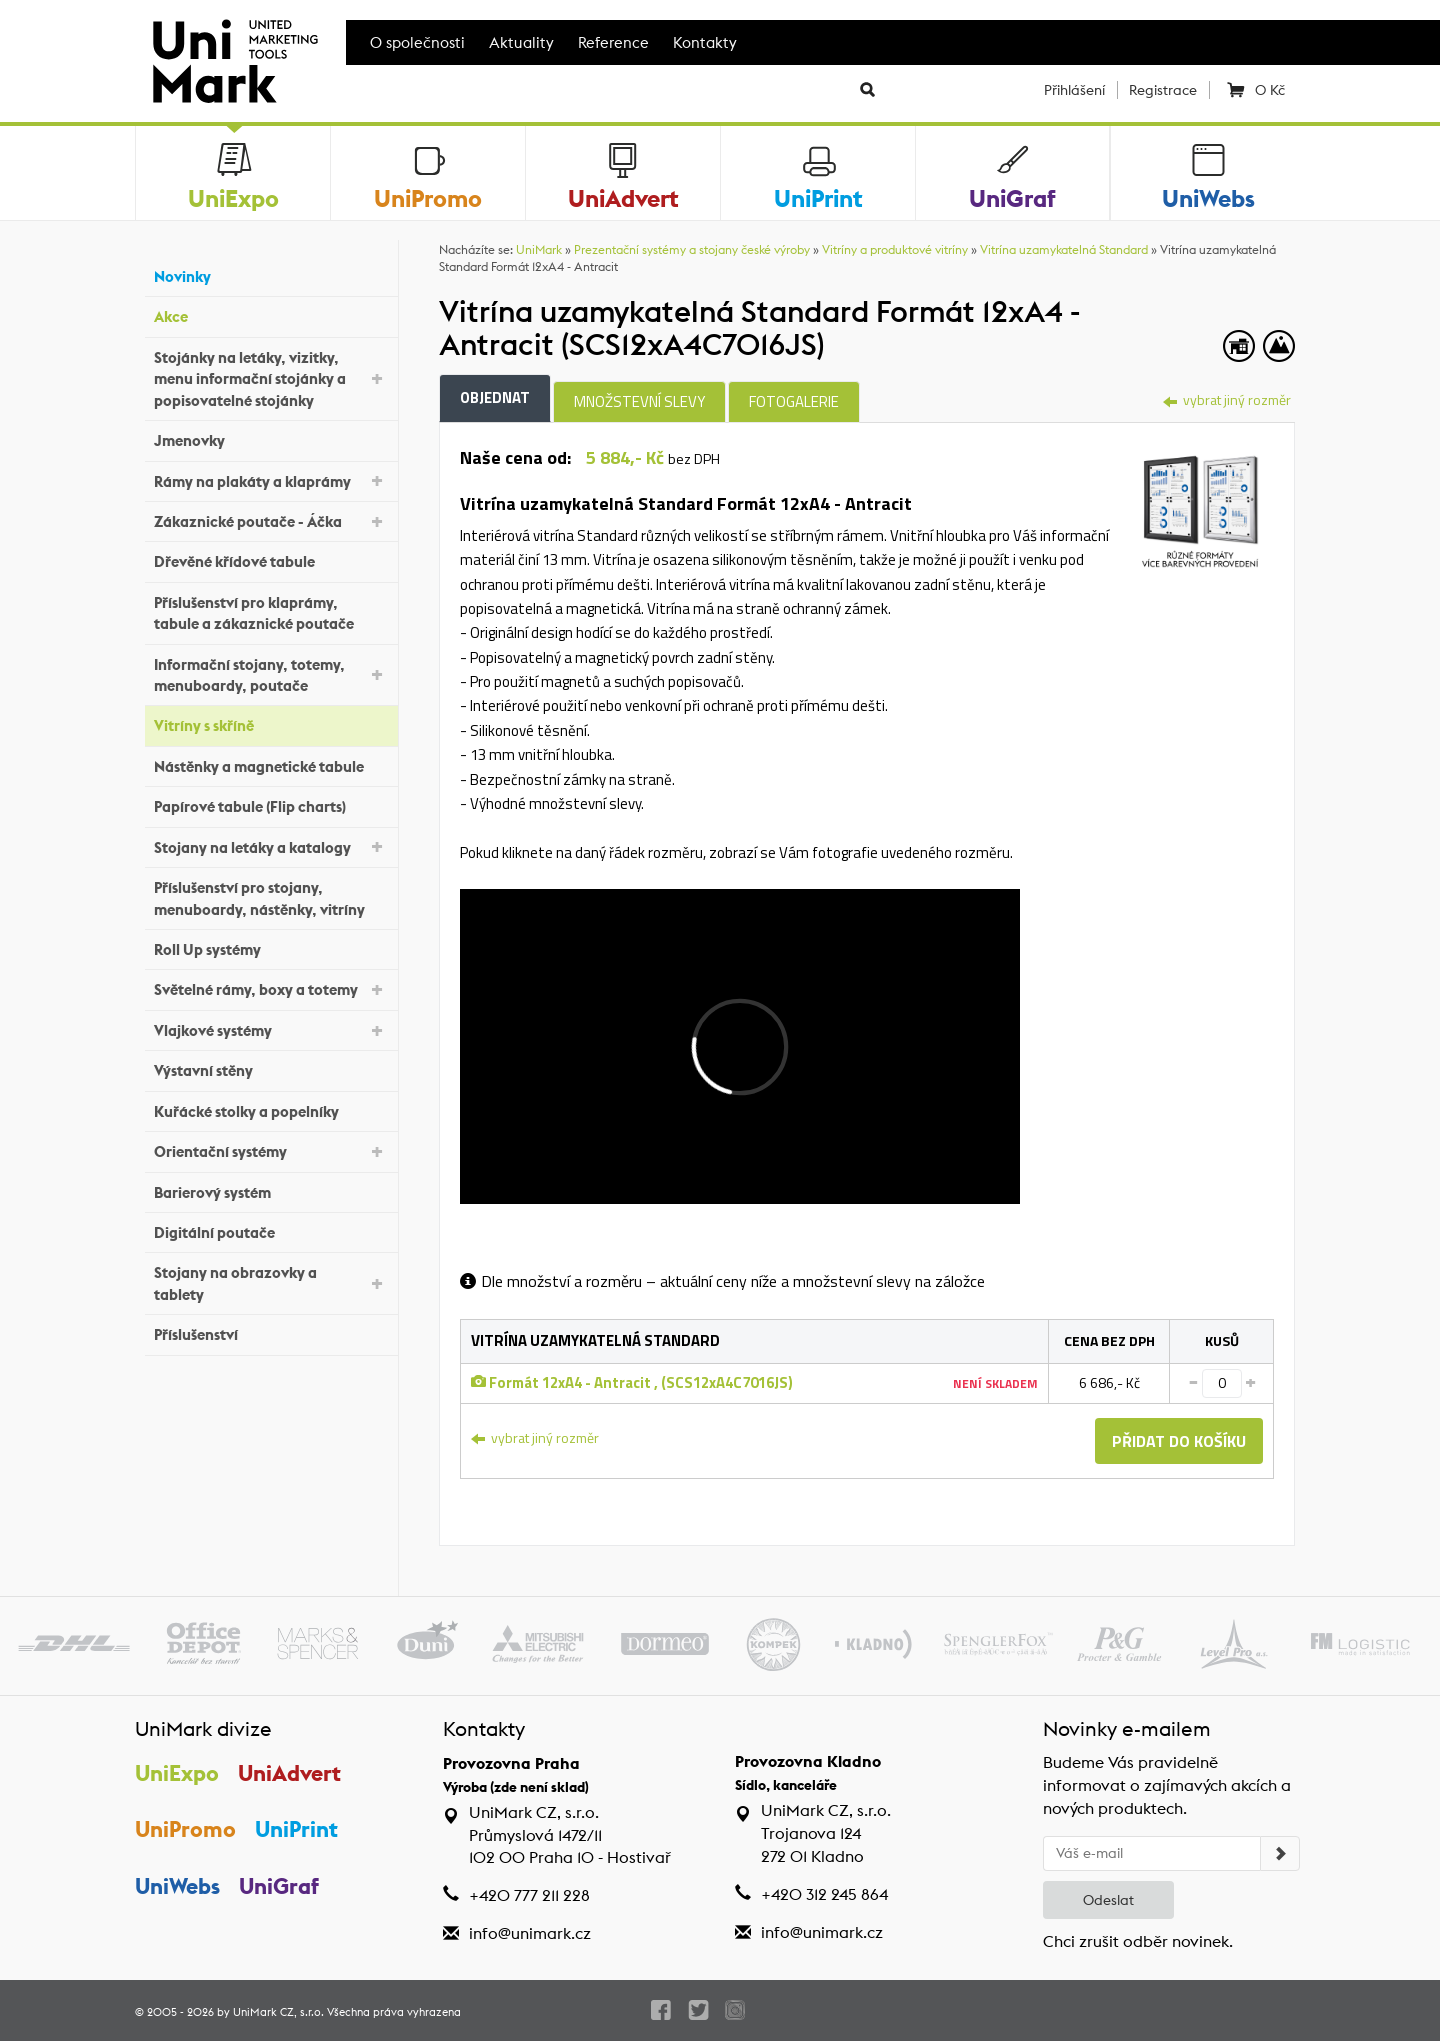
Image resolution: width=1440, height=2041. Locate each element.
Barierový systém (271, 1189)
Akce (271, 314)
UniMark (539, 249)
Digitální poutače (271, 1230)
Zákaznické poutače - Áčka (271, 520)
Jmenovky (271, 438)
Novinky (271, 274)
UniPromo (185, 1829)
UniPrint (296, 1829)
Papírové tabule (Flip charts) (271, 804)
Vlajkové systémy (271, 1029)
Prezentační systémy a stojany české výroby (692, 249)
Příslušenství (271, 1332)
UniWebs (177, 1886)
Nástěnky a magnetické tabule (271, 764)
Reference (613, 42)
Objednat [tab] (495, 397)
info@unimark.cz (530, 1933)
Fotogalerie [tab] (794, 401)
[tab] (1200, 503)
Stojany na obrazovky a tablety (271, 1283)
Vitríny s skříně (271, 723)
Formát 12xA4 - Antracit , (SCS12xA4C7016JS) (632, 1382)
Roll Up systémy (271, 947)
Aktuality (521, 42)
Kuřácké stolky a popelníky (271, 1108)
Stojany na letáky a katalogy (271, 845)
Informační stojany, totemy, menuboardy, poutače (271, 675)
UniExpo (177, 1773)
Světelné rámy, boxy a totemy (271, 988)
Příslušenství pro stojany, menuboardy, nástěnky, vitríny (271, 898)
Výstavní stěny (271, 1068)
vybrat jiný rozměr (1227, 399)
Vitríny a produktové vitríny (895, 249)
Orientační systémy (271, 1150)
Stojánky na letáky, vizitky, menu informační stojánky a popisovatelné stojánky (271, 379)
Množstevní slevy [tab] (639, 401)
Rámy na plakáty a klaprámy (271, 479)
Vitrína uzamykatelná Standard (1064, 249)
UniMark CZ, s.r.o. (278, 2012)
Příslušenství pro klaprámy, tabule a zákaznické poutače (271, 613)
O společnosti (417, 42)
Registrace (1163, 90)
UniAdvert (289, 1773)
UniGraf (279, 1886)
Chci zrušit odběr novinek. (1138, 1941)
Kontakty (705, 42)
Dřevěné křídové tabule (271, 559)
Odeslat (1108, 1900)
